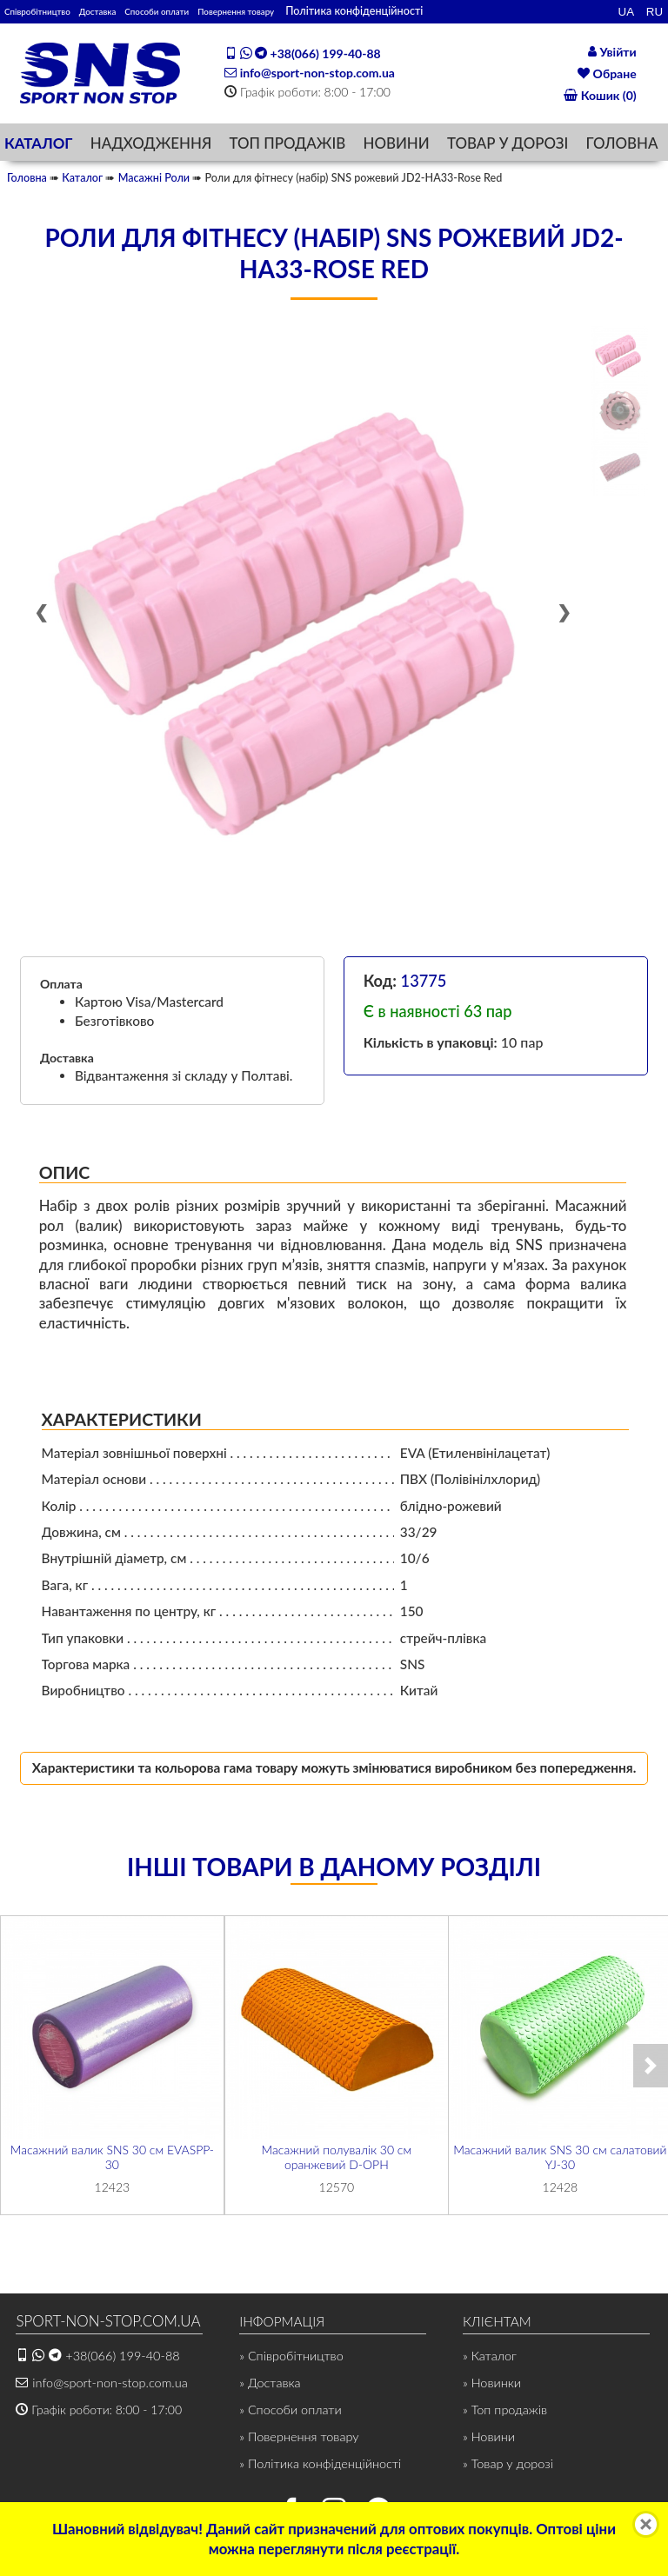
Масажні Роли (154, 181)
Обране (607, 73)
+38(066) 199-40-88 (302, 54)
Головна (27, 181)
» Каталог (489, 2359)
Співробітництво (49, 10)
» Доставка (268, 2386)
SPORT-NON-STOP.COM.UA (100, 2325)
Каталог (82, 181)
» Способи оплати (288, 2413)
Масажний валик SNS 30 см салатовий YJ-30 (560, 2160)
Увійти (612, 50)
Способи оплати (208, 10)
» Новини (488, 2440)
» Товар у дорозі (506, 2466)
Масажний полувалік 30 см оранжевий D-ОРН (336, 2160)
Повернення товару (313, 10)
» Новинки (491, 2386)
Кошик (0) (600, 97)
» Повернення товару (297, 2440)
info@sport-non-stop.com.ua (309, 73)
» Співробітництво (289, 2359)
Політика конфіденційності (444, 10)
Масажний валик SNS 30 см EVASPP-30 (112, 2160)
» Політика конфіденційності (317, 2466)
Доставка (129, 10)
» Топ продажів (503, 2413)
